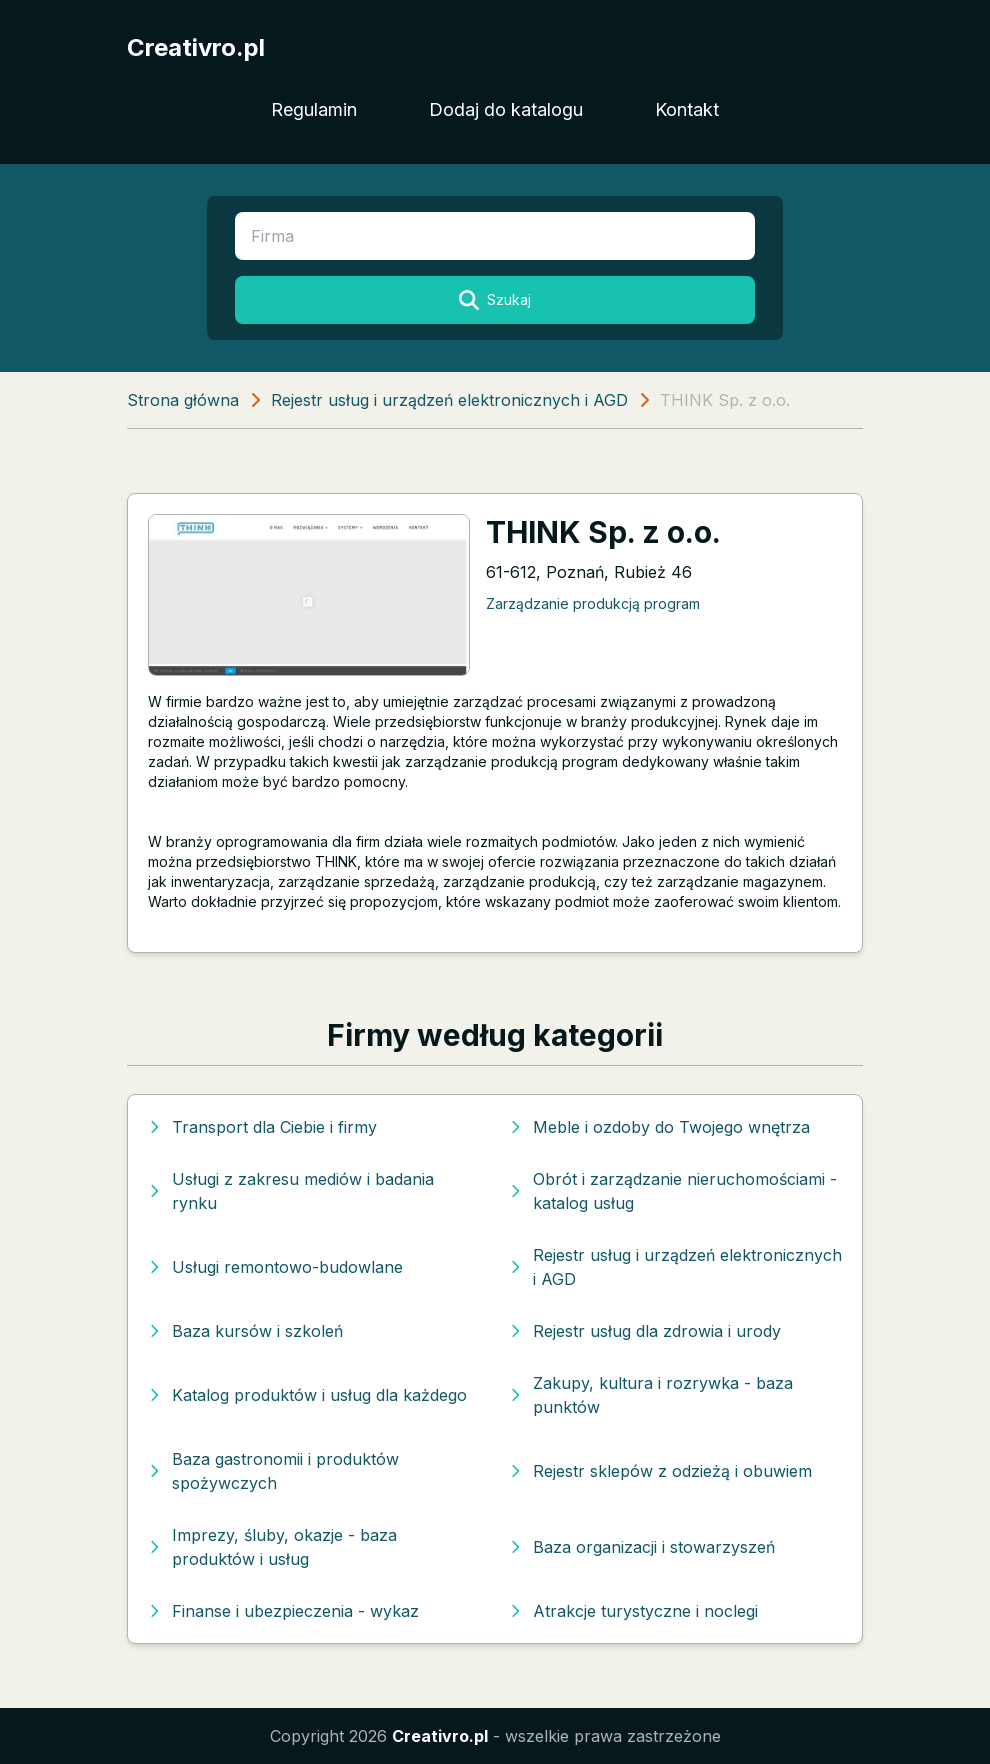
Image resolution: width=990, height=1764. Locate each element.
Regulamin (314, 109)
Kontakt (687, 109)
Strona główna (183, 400)
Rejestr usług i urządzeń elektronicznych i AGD (449, 400)
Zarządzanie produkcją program (593, 603)
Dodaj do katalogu (506, 109)
